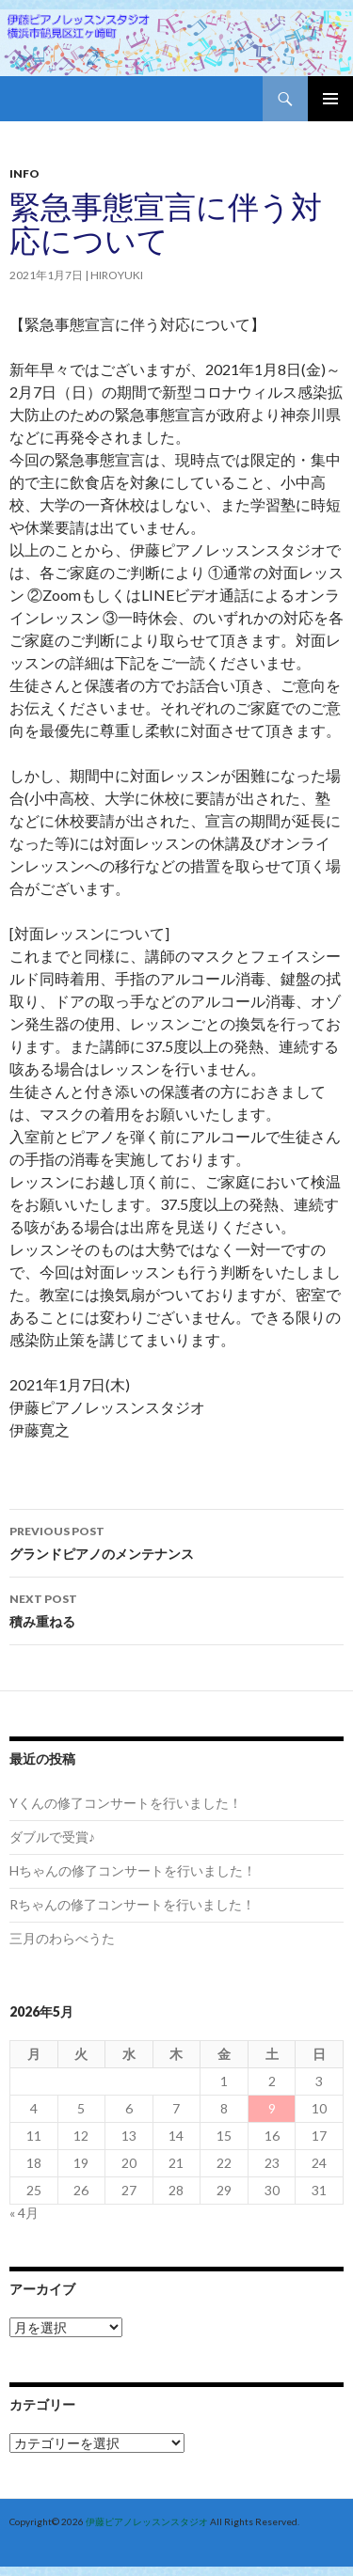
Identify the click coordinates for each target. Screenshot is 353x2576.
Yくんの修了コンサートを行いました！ (125, 1803)
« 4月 (24, 2213)
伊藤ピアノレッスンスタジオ (147, 2521)
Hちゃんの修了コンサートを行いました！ (132, 1870)
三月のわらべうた (62, 1938)
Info (24, 173)
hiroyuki (116, 275)
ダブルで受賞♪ (52, 1837)
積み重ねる (176, 1608)
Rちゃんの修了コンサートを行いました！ (132, 1904)
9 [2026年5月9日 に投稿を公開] (272, 2108)
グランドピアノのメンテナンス (176, 1541)
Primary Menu (330, 98)
